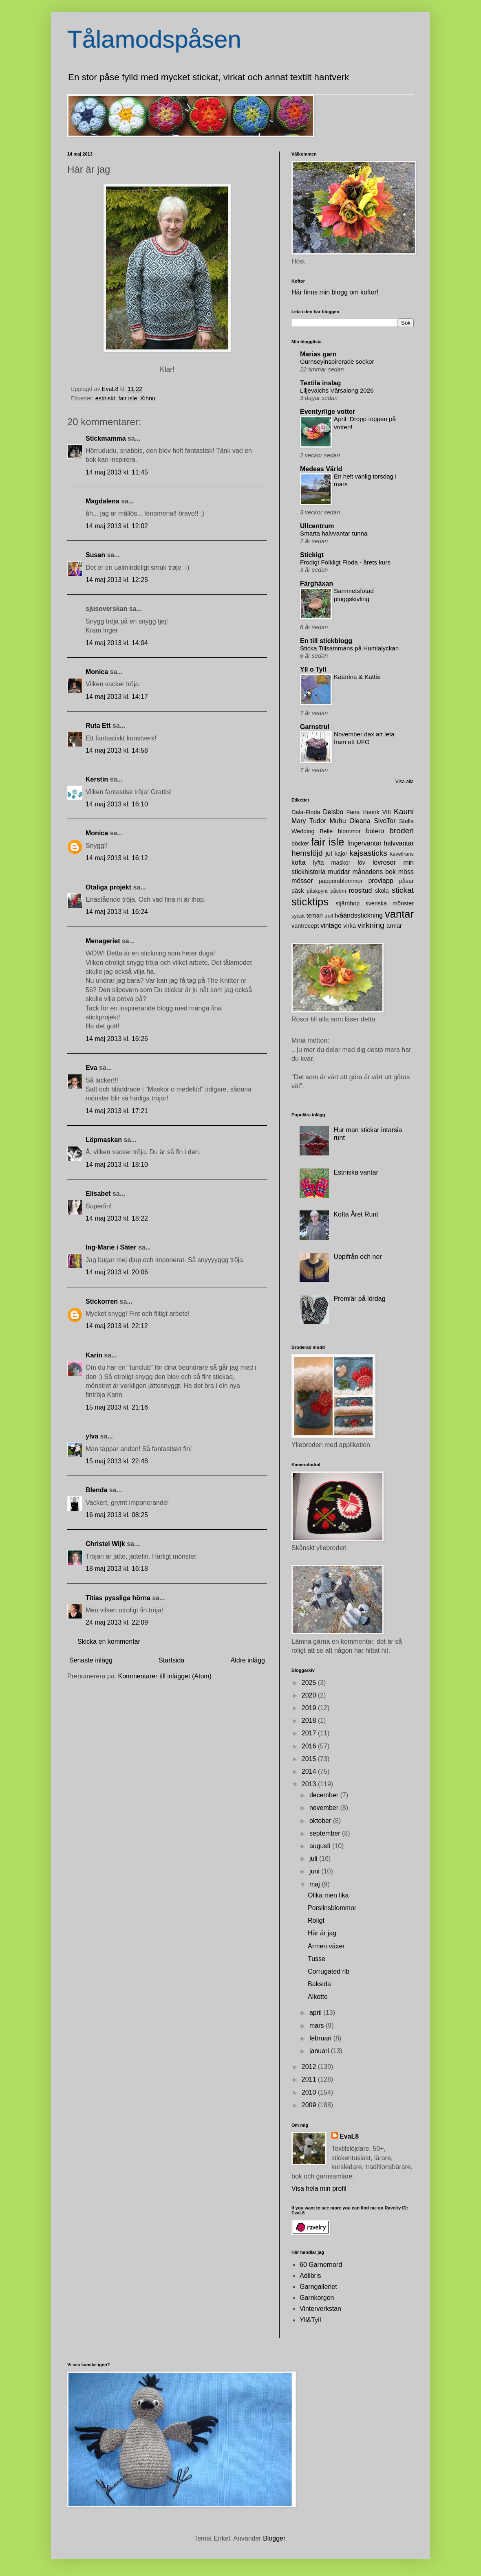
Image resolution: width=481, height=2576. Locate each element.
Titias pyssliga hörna (118, 1597)
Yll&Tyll (310, 2320)
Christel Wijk (105, 1543)
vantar (399, 914)
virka (349, 925)
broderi (401, 830)
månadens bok (374, 871)
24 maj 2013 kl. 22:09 (117, 1622)
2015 (310, 1758)
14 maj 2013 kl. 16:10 (117, 804)
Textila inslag (320, 383)
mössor (302, 880)
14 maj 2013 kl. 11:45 (117, 472)
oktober (321, 1820)
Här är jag (322, 1933)
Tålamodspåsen (154, 39)
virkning (370, 925)
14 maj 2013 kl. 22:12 (117, 1325)
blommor (349, 831)
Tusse (316, 1958)
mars (317, 2025)
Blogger (274, 2538)
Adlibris (310, 2275)
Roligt (316, 1920)
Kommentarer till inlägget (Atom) (165, 1676)
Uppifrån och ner (357, 1256)
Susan (95, 554)
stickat (403, 890)
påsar (406, 881)
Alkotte (318, 1996)
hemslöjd (307, 853)
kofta (298, 862)
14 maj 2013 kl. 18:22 (117, 1218)
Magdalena (102, 501)
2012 (310, 2066)
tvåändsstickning (359, 915)
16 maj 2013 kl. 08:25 (117, 1514)
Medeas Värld (321, 469)
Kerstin (97, 779)
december (324, 1795)
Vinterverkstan (320, 2308)
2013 (310, 1784)
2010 (310, 2092)
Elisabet (98, 1193)
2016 (310, 1746)
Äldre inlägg (248, 1660)
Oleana (360, 820)
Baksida (319, 1984)
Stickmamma (106, 438)
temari (315, 915)
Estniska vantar (355, 1172)
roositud (360, 890)
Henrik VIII (376, 812)
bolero (375, 831)
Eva (91, 1067)
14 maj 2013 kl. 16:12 (117, 857)
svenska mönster (389, 903)
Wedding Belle (312, 831)
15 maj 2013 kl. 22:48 (117, 1461)
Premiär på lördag (359, 1298)
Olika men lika (328, 1895)
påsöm (338, 891)
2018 (310, 1720)
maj (315, 1884)
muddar (339, 871)
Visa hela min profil (318, 2188)
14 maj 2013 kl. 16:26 (117, 1038)
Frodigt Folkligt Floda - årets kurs (345, 562)
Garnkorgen (317, 2297)
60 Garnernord (321, 2264)
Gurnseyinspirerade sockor (337, 361)
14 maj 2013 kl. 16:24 (117, 911)
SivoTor (384, 820)
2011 (310, 2079)
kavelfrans (402, 854)
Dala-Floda (305, 812)
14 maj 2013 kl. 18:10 (117, 1164)
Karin (94, 1355)
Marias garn (318, 354)
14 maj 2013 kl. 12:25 (117, 579)
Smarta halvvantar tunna (333, 533)
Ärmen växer (326, 1946)
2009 (310, 2105)
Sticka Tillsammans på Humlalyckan (349, 648)
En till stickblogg (326, 640)
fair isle (128, 398)
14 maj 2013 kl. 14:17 (117, 696)
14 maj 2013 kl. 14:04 (117, 642)
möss (406, 871)
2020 (310, 1695)
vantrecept (305, 925)
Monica (97, 671)
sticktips (310, 901)
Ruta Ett (98, 725)
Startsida (171, 1660)
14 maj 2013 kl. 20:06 (117, 1272)
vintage (331, 925)
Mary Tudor (308, 820)
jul (329, 853)
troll (328, 916)
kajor (340, 853)
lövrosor (384, 862)
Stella (406, 821)
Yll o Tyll (313, 669)
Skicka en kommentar (108, 1641)
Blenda (96, 1490)
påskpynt (317, 891)
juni (315, 1871)
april (316, 2012)
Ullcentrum (317, 526)
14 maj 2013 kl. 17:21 (117, 1110)
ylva (92, 1436)
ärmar (394, 925)
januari (320, 2050)
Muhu (338, 820)
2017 (310, 1733)
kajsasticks (368, 853)
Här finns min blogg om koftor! (334, 292)
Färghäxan (316, 583)
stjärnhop (347, 903)
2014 (310, 1771)
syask (298, 916)
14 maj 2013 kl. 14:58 (117, 750)
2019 (310, 1707)
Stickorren (102, 1301)
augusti (320, 1846)
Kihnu (147, 398)
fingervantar (364, 843)
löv (361, 862)
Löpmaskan (104, 1139)
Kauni (404, 811)
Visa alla (404, 781)
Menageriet (103, 941)
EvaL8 (349, 2136)
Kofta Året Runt (355, 1214)
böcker (300, 843)
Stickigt (312, 554)
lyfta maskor (332, 862)
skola (382, 890)
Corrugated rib (328, 1971)
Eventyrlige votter (327, 411)
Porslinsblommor (332, 1907)
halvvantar (399, 843)
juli (314, 1858)
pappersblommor (341, 881)
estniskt (105, 398)
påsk (297, 890)
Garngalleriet (318, 2286)
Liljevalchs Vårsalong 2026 (337, 390)
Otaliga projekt (108, 887)
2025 (310, 1682)
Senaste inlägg (91, 1660)
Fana (353, 812)
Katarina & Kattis (357, 676)
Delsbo (333, 811)
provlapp (380, 880)
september (325, 1833)
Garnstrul (314, 726)
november (324, 1807)
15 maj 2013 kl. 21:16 (117, 1407)
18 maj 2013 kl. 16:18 (117, 1568)
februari (321, 2038)
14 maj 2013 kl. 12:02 (117, 526)
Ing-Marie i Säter (111, 1247)
